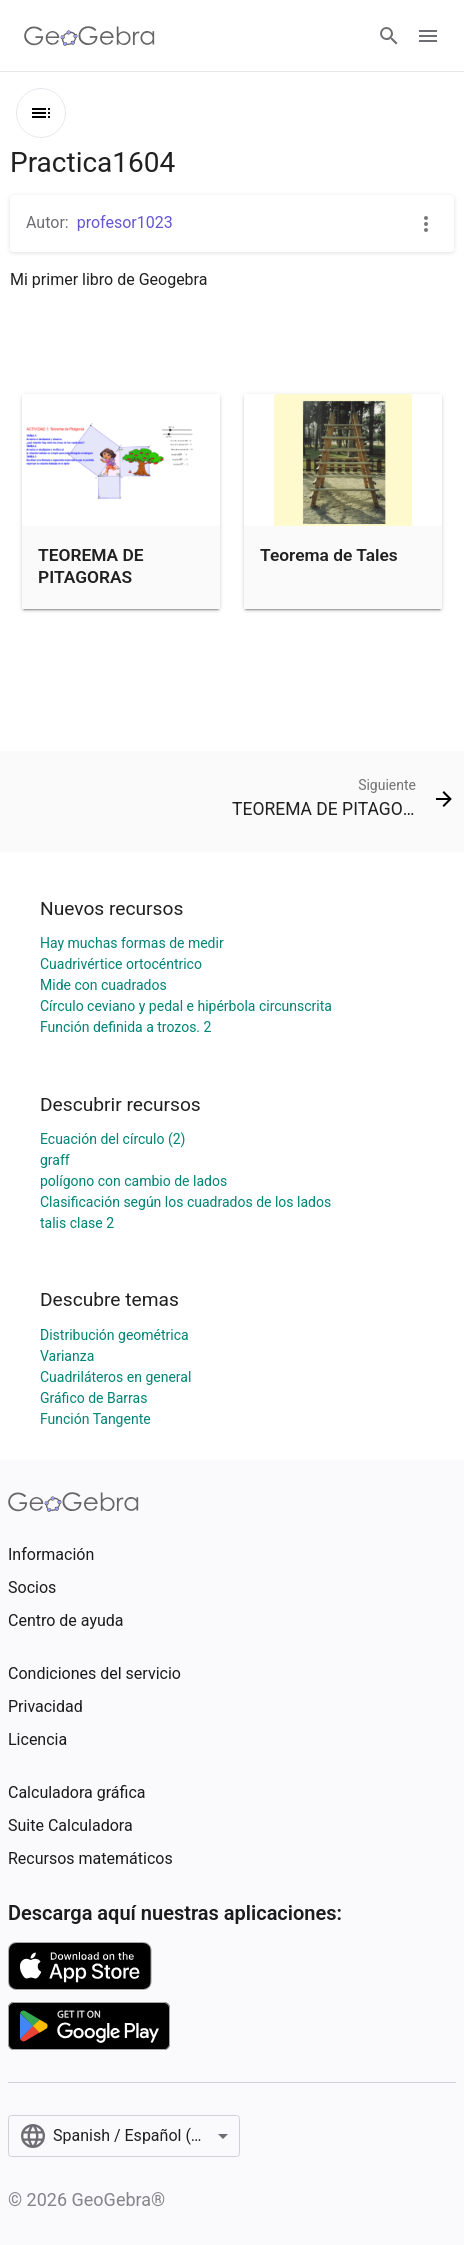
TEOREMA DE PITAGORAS (91, 566)
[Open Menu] (428, 36)
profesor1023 (125, 222)
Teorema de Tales (329, 555)
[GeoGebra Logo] (89, 36)
